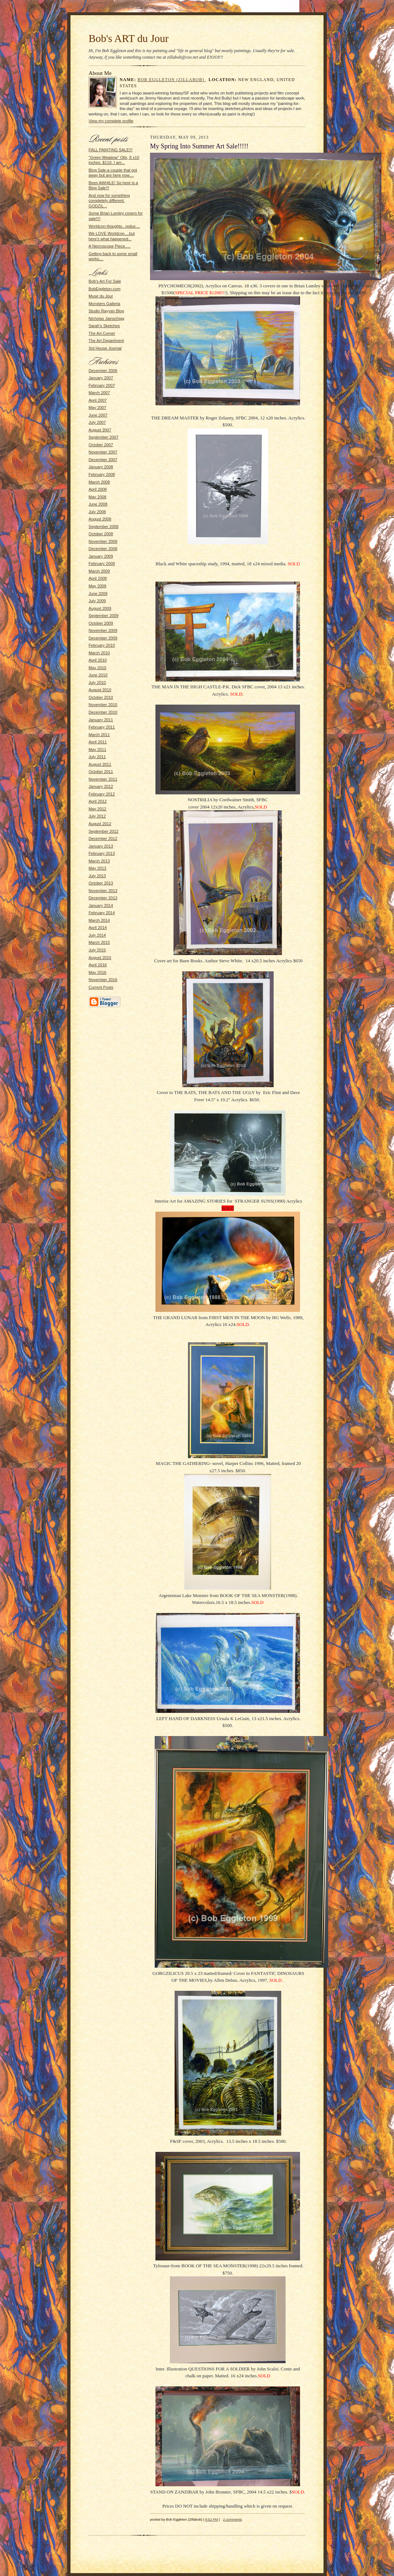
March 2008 (99, 482)
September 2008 (104, 526)
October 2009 (101, 623)
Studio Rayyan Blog (106, 311)
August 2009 (100, 608)
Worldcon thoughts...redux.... (114, 226)
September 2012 (104, 831)
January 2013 (101, 846)
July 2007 (97, 422)
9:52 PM (211, 2519)
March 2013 (99, 861)
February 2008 (102, 474)
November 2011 (103, 779)
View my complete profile (111, 121)
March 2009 (99, 571)
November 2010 (103, 704)
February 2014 (102, 913)
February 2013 (102, 853)
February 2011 (102, 727)
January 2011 (101, 720)
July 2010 (97, 682)
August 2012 (100, 824)
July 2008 (97, 512)
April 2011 (98, 742)
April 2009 (98, 578)
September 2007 (104, 437)
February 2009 (102, 563)
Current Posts (101, 987)
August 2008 (100, 519)
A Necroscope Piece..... (109, 246)
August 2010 (100, 690)
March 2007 (99, 392)
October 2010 (101, 697)
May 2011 (97, 749)
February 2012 (102, 794)
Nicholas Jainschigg (106, 318)
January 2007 (101, 378)
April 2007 (98, 400)
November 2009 (103, 630)
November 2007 (103, 452)
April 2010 (98, 660)
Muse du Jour (101, 296)
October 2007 (101, 445)
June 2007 (98, 415)
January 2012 (101, 786)
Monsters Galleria (104, 303)
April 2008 (98, 489)
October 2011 (101, 771)
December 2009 (103, 638)
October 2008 (101, 534)
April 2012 (98, 801)
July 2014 (97, 935)
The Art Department (106, 340)
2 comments (232, 2519)
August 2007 (100, 430)
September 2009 (104, 615)
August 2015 (100, 957)
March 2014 (99, 920)
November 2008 (103, 541)
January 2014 (101, 905)
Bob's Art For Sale (105, 281)
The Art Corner (102, 333)
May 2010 (97, 668)
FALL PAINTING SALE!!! (111, 150)
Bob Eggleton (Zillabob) (172, 79)
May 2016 (97, 972)
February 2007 (102, 385)
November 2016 (103, 979)
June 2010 (98, 675)
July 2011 (97, 757)
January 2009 (101, 556)
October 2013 (101, 883)
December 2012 (103, 838)
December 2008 (103, 548)
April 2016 (98, 965)
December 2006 (103, 370)
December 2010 (103, 712)
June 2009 (98, 593)
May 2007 (97, 407)
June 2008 (98, 504)
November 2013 (103, 890)
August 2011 (100, 764)
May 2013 (97, 868)
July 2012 (97, 816)
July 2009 (97, 601)
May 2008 (97, 497)
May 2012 (97, 809)
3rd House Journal (105, 348)
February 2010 (102, 645)
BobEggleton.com (104, 289)
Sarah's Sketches (104, 326)
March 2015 (99, 942)
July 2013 (97, 876)
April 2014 (98, 927)
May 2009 (97, 586)
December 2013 (103, 898)
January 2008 (101, 467)
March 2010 (99, 653)
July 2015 (97, 950)
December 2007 (103, 459)
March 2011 (99, 734)
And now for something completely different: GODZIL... (109, 200)
